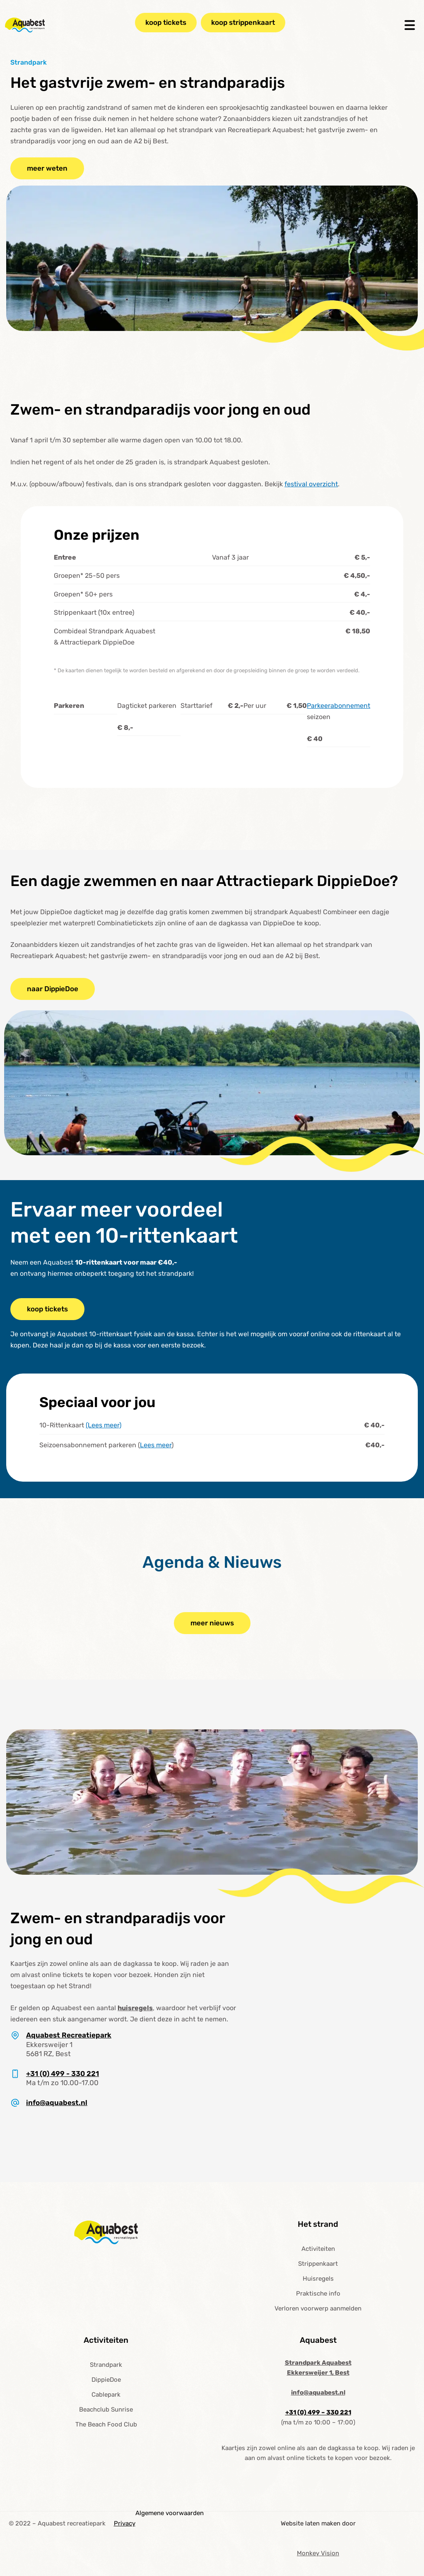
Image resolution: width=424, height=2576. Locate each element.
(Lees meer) (103, 1425)
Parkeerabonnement (338, 706)
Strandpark (106, 2364)
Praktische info (318, 2293)
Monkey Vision (318, 2553)
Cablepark (106, 2394)
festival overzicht (311, 484)
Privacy (124, 2523)
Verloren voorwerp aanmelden (318, 2308)
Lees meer (155, 1445)
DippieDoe (106, 2379)
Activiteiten (318, 2248)
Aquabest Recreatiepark (68, 2035)
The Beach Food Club (106, 2424)
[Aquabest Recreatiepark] (15, 2035)
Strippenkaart (318, 2263)
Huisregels (318, 2278)
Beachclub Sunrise (106, 2409)
